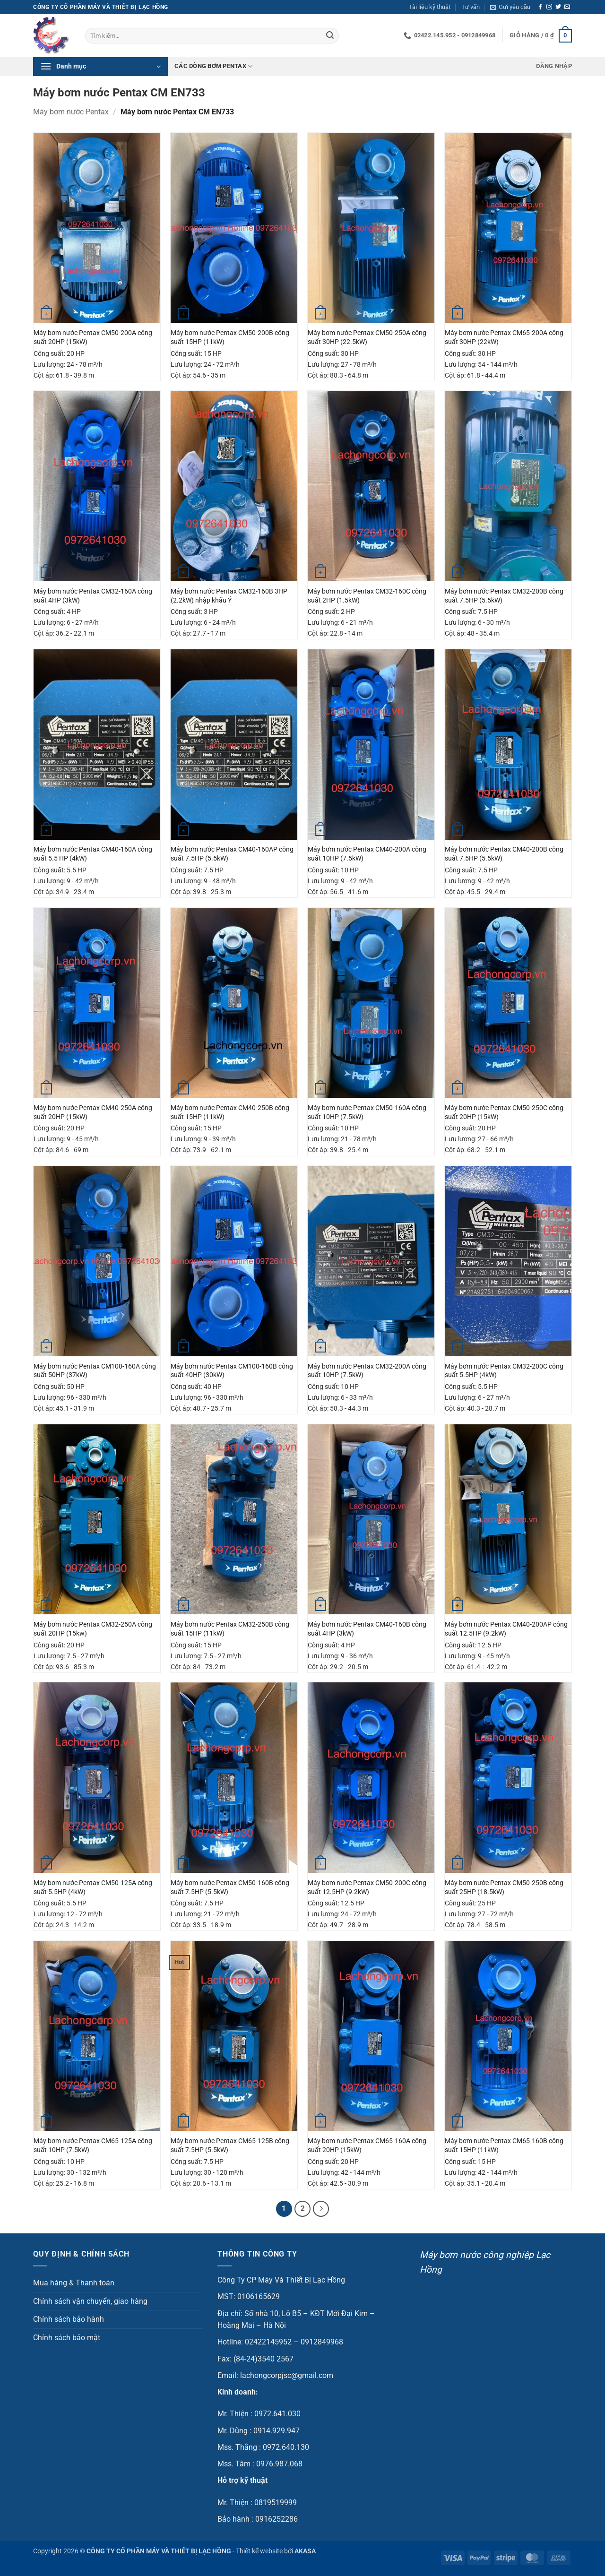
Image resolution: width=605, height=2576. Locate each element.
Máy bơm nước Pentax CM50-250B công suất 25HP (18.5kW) (504, 1887)
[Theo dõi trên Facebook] (540, 7)
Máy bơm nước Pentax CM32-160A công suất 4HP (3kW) (93, 595)
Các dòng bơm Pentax (213, 66)
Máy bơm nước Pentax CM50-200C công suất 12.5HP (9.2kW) (367, 1887)
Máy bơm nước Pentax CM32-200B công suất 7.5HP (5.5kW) (504, 595)
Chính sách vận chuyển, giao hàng (90, 2301)
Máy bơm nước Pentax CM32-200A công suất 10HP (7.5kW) (367, 1370)
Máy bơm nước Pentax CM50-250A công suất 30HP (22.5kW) (367, 337)
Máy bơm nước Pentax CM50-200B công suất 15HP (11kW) (230, 337)
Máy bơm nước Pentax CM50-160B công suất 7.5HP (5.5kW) (230, 1887)
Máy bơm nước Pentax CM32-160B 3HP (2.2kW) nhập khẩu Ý (229, 595)
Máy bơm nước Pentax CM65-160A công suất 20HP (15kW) (367, 2145)
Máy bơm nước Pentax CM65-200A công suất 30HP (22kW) (504, 337)
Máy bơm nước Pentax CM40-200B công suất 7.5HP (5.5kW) (504, 853)
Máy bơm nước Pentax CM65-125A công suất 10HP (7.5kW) (93, 2145)
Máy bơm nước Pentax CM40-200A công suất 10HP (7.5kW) (367, 853)
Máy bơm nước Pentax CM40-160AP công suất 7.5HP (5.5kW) (232, 853)
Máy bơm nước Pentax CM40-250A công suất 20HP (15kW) (93, 1112)
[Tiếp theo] (321, 2209)
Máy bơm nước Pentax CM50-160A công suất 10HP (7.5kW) (367, 1112)
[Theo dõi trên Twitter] (558, 7)
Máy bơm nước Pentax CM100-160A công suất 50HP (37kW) (95, 1370)
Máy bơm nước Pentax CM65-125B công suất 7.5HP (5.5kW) (230, 2145)
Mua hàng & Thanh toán (73, 2282)
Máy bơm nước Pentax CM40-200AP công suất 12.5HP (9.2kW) (506, 1628)
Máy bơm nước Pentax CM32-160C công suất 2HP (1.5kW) (367, 595)
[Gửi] (330, 36)
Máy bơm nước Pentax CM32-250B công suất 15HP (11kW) (230, 1628)
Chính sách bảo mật (66, 2337)
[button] (510, 7)
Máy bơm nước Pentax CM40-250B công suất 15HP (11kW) (230, 1112)
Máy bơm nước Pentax (71, 111)
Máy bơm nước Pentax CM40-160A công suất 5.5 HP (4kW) (93, 853)
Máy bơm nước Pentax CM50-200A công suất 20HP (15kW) (93, 337)
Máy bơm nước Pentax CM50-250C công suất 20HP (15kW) (504, 1112)
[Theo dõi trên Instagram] (549, 7)
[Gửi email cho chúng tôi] (567, 7)
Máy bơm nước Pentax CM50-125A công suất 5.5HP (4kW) (93, 1887)
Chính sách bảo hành (68, 2319)
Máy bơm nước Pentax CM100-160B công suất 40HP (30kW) (232, 1370)
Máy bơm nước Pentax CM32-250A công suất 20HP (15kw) (93, 1628)
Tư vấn (470, 6)
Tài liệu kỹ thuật (429, 6)
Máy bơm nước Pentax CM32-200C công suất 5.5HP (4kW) (504, 1370)
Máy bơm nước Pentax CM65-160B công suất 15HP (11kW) (504, 2145)
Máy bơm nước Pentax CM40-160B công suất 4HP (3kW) (367, 1628)
